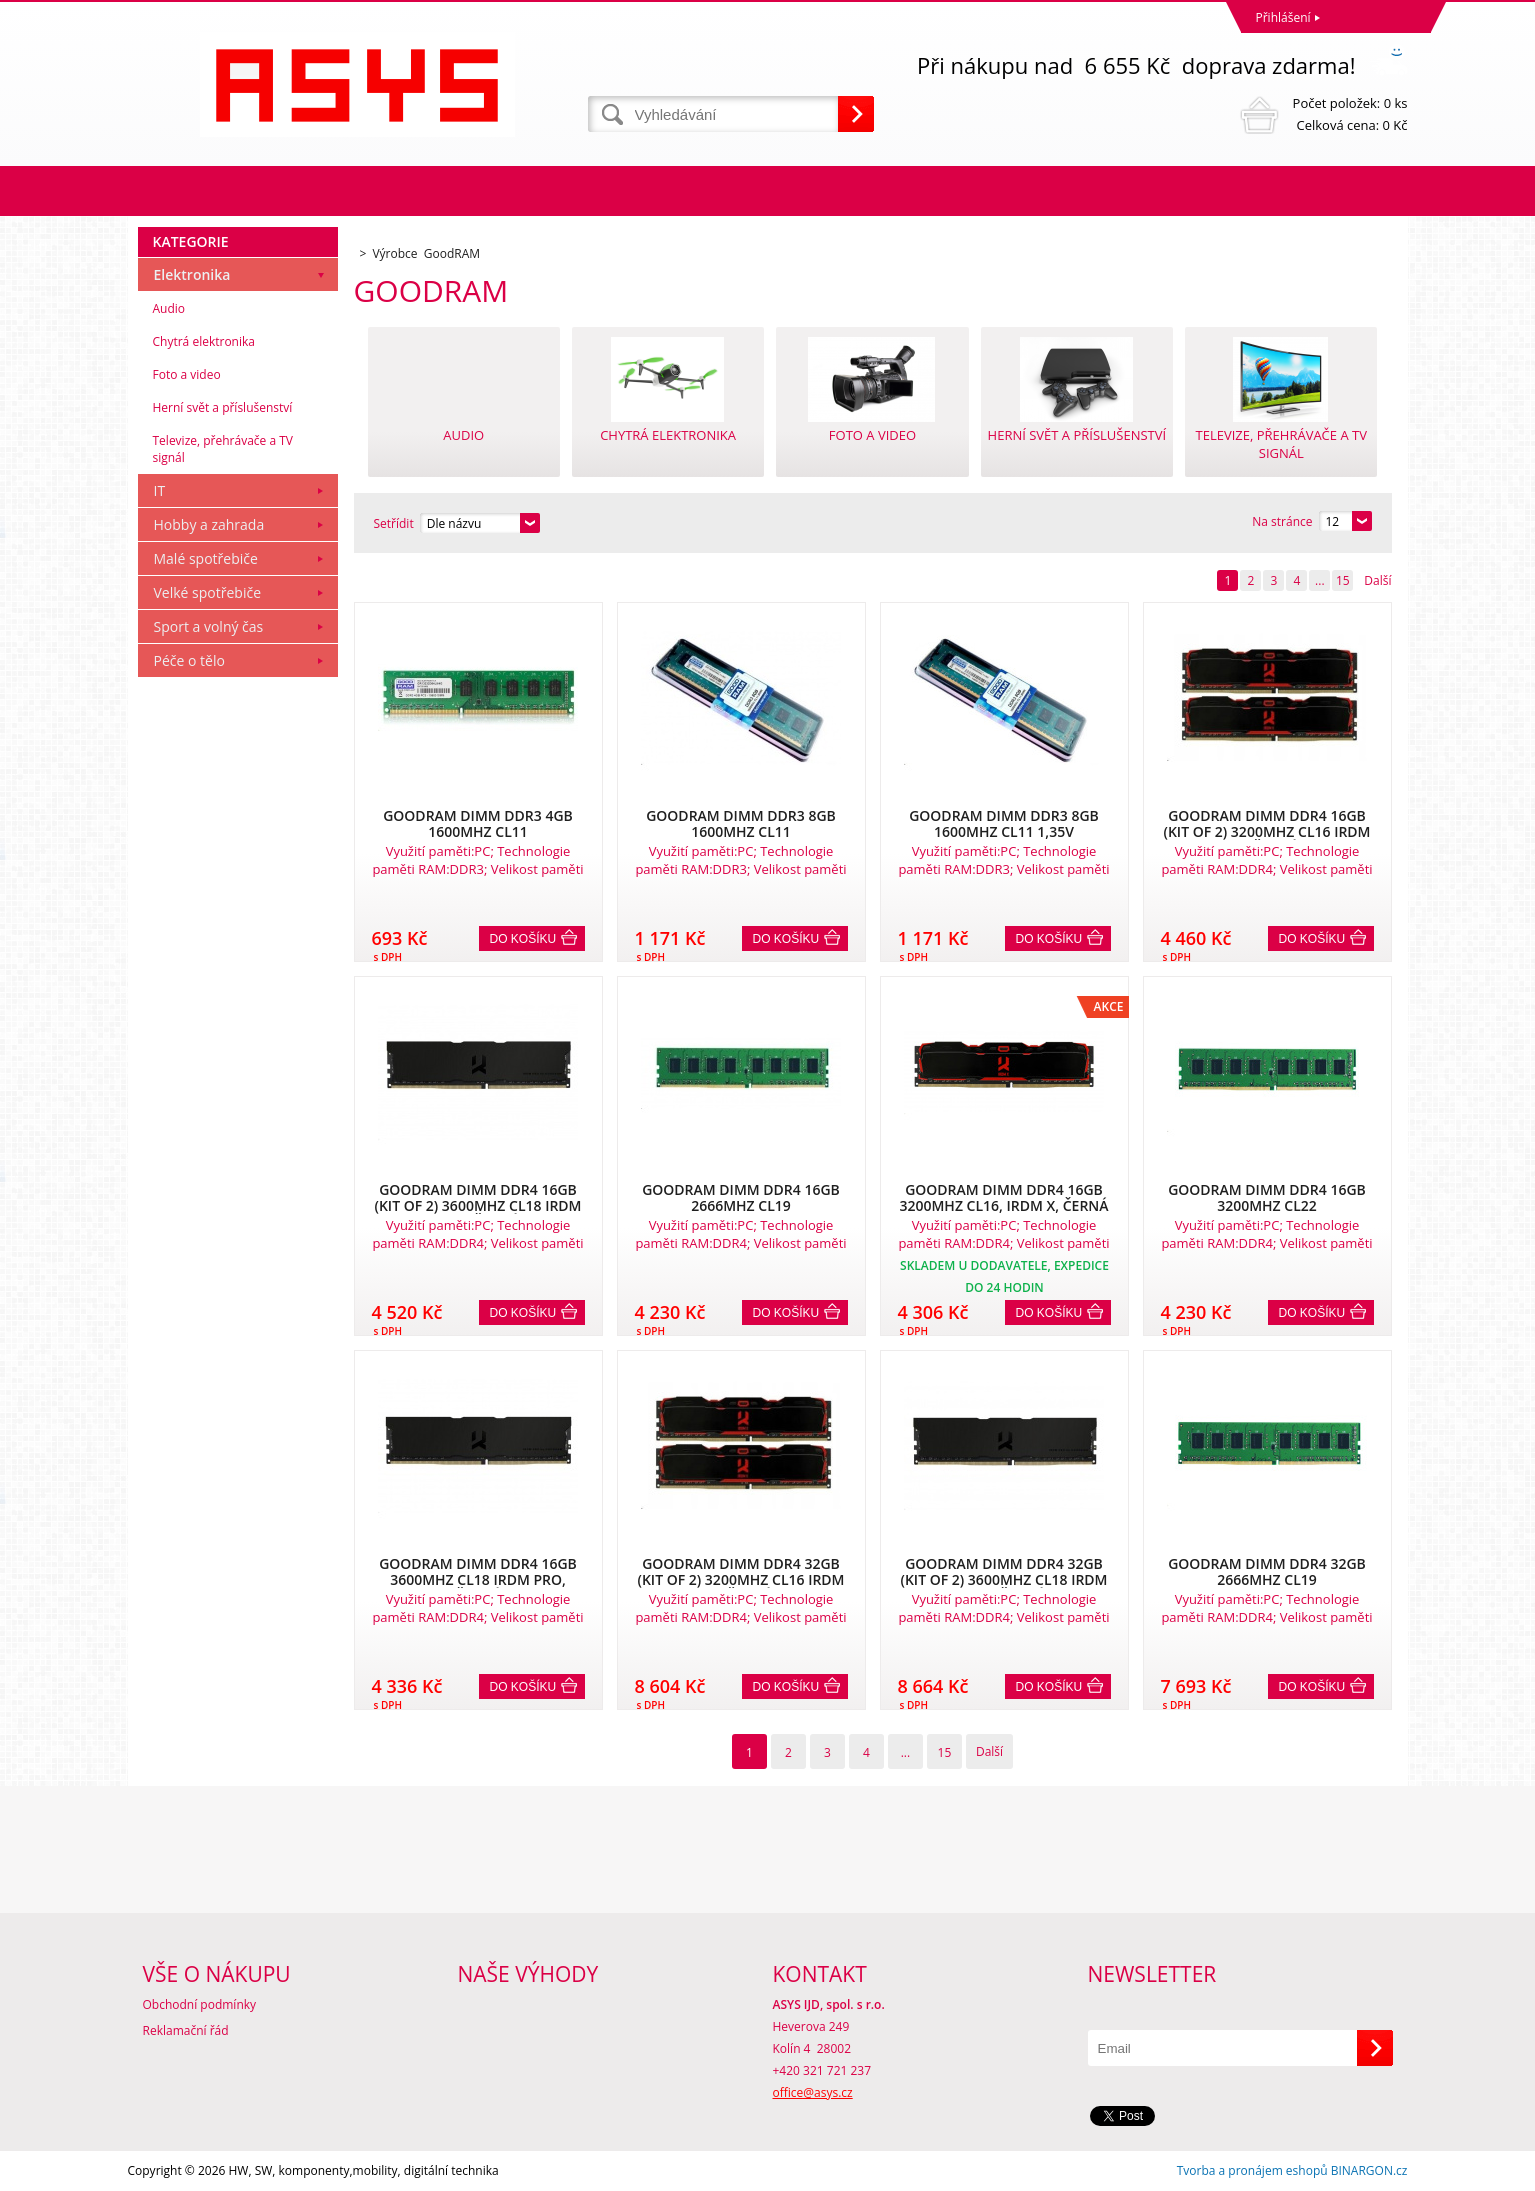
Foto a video (187, 374)
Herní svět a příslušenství (223, 407)
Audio (169, 308)
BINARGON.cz (1369, 2170)
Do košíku (523, 939)
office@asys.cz (813, 2092)
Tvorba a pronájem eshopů (1252, 2170)
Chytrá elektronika (204, 341)
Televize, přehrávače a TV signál (223, 449)
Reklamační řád (186, 2030)
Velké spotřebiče (208, 592)
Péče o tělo (189, 660)
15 (1343, 580)
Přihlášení (1283, 17)
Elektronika (192, 274)
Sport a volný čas (209, 626)
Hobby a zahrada (209, 524)
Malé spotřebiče (206, 558)
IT (160, 490)
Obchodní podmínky (200, 2004)
